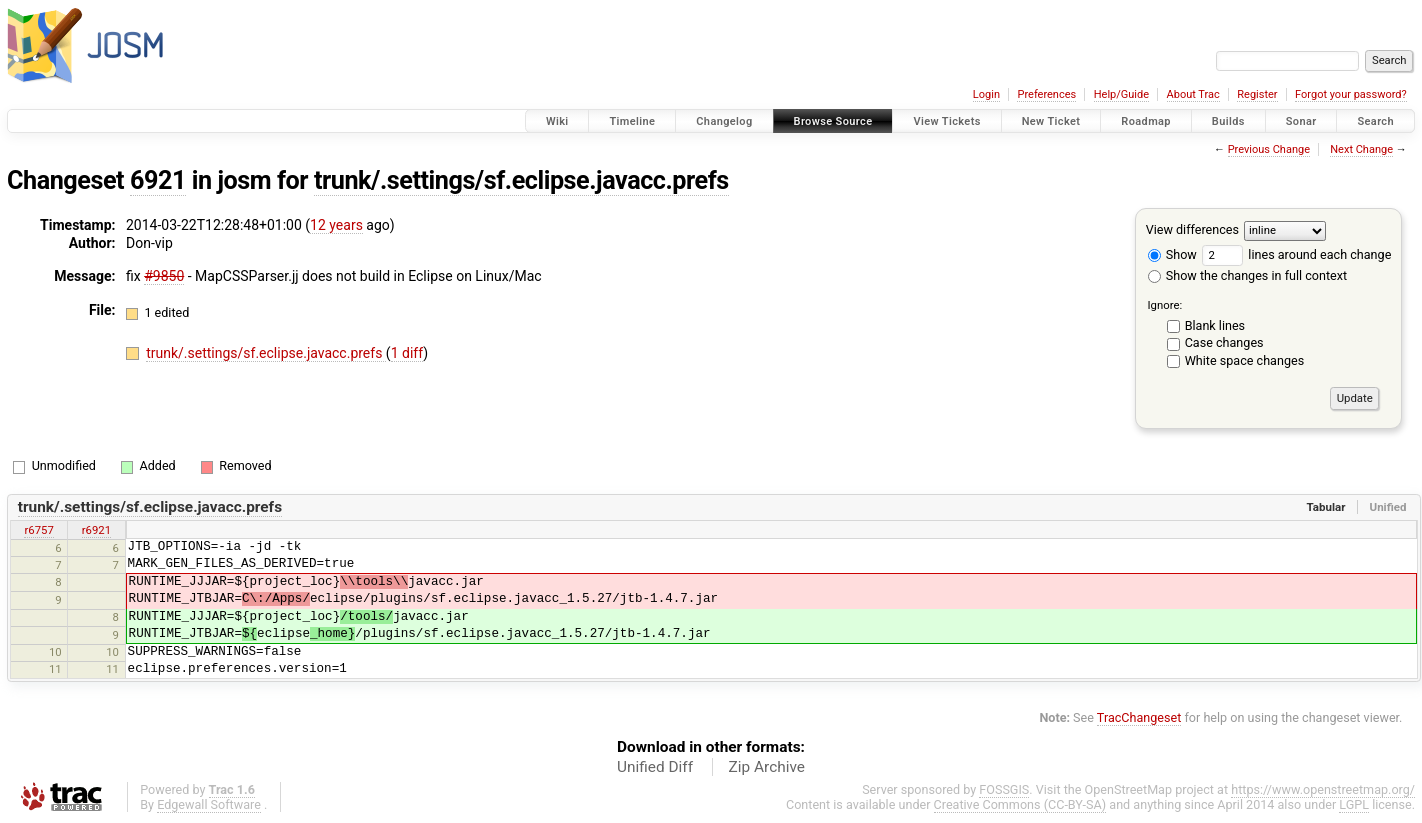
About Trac (1193, 94)
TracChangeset (1139, 717)
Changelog (724, 121)
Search (1375, 121)
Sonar (1301, 121)
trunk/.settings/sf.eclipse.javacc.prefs (521, 180)
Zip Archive (767, 767)
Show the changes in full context (1247, 275)
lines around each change (1296, 254)
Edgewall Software (209, 804)
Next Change (1361, 149)
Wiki (557, 121)
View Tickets (946, 121)
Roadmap (1146, 121)
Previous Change (1269, 149)
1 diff (407, 353)
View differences (1192, 229)
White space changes (1245, 360)
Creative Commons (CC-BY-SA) (1020, 804)
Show (1172, 254)
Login (986, 94)
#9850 (164, 276)
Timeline (632, 121)
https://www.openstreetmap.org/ (1323, 789)
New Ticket (1051, 121)
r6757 (38, 530)
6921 (158, 180)
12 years (336, 225)
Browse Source (833, 121)
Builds (1228, 121)
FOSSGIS (1004, 789)
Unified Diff (655, 767)
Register (1257, 94)
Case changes (1224, 342)
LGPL (1354, 804)
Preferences (1046, 94)
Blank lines (1215, 325)
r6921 (96, 530)
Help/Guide (1121, 94)
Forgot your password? (1351, 94)
